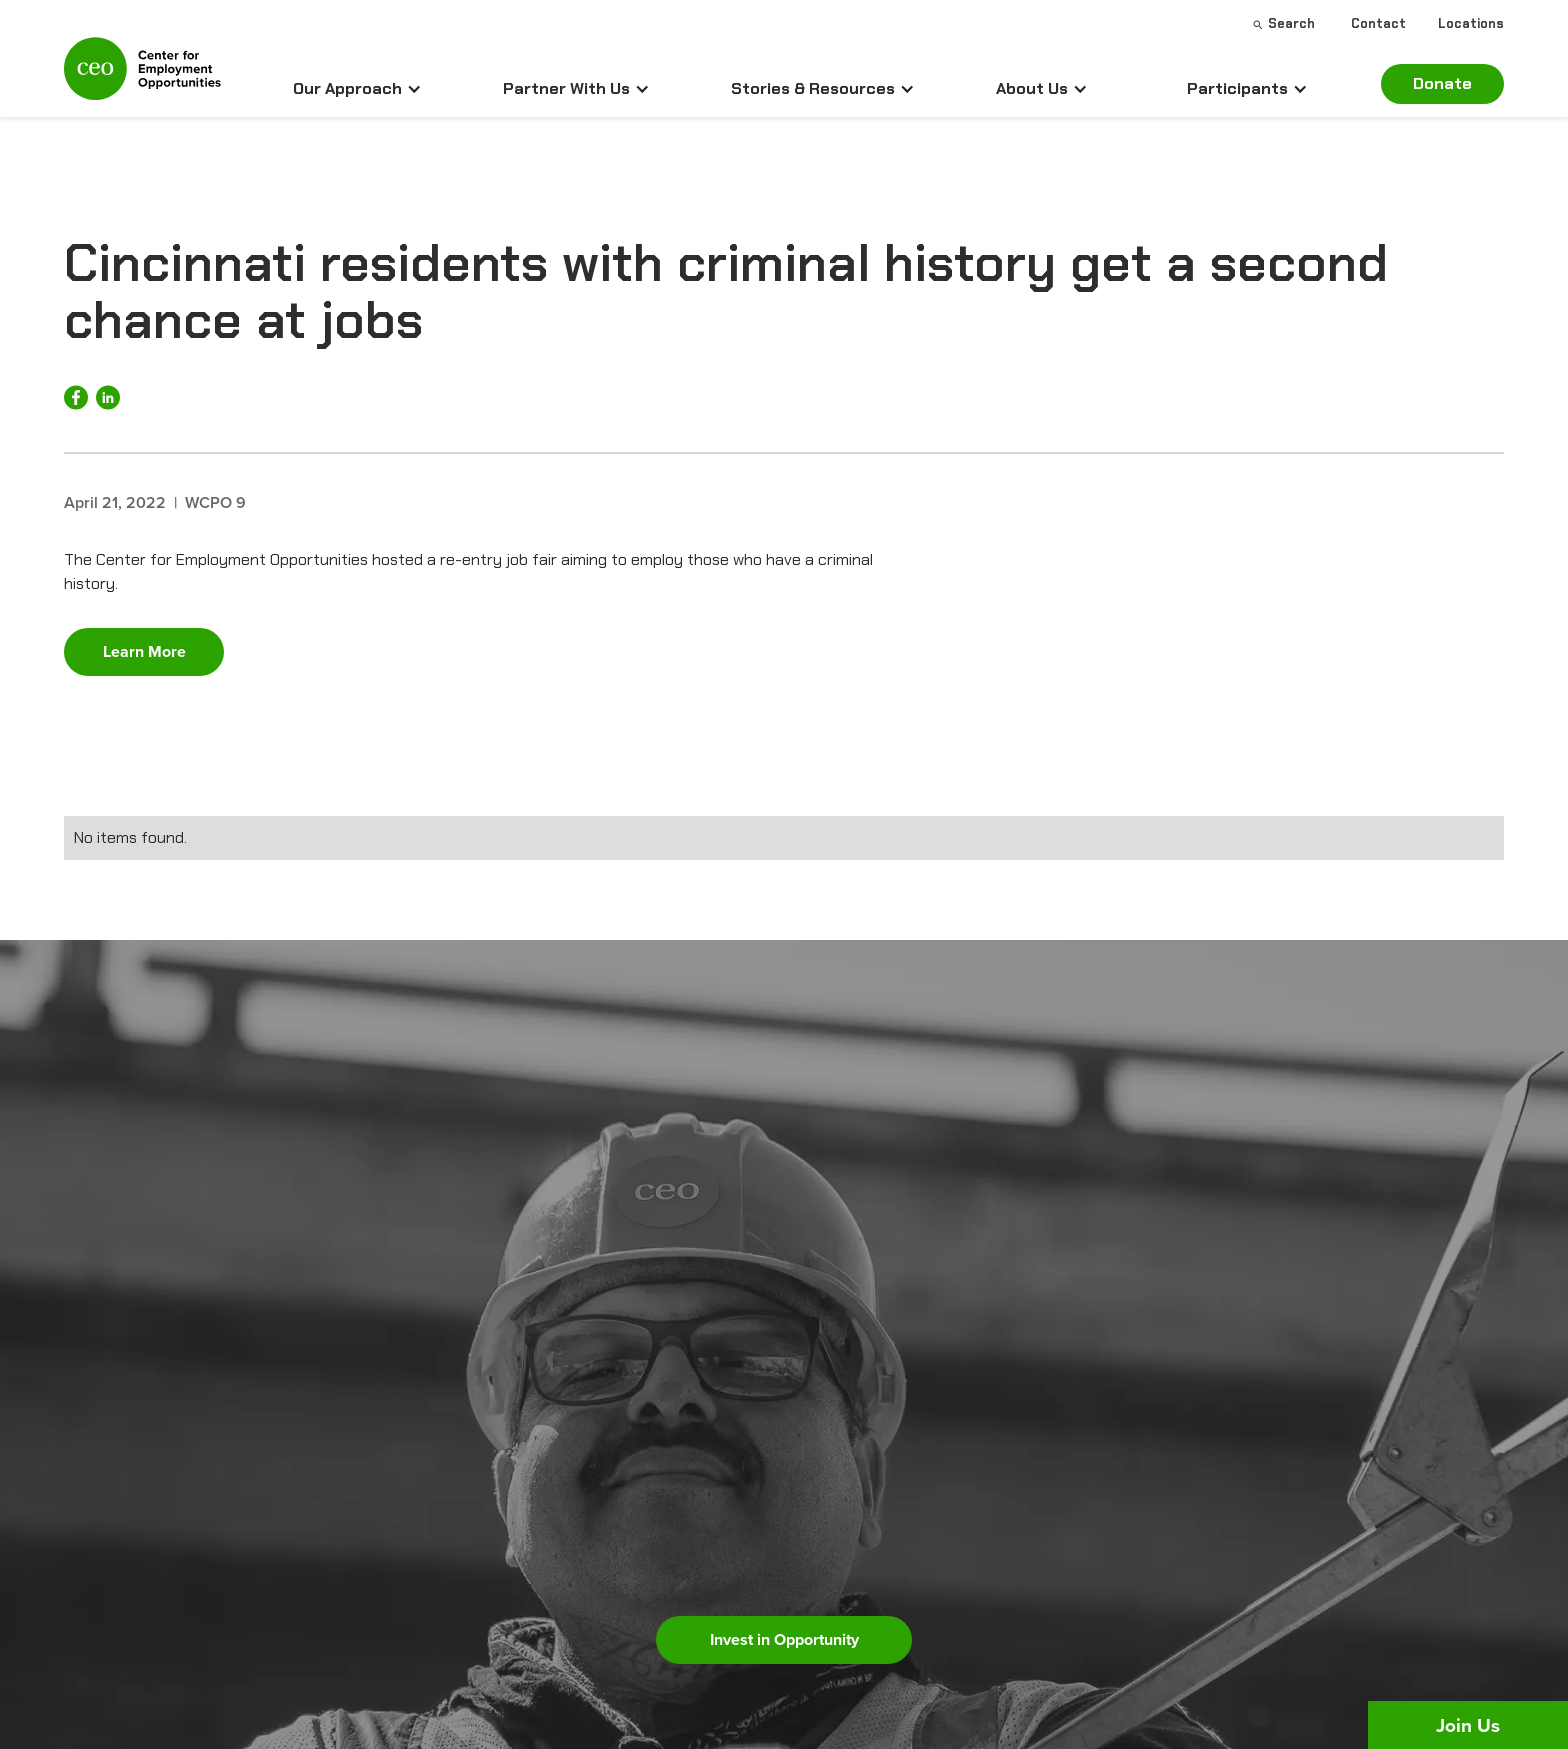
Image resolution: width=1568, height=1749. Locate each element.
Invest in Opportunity (784, 1639)
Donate (1442, 83)
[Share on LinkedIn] (108, 397)
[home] (142, 77)
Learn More (144, 651)
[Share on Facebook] (76, 397)
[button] (357, 89)
